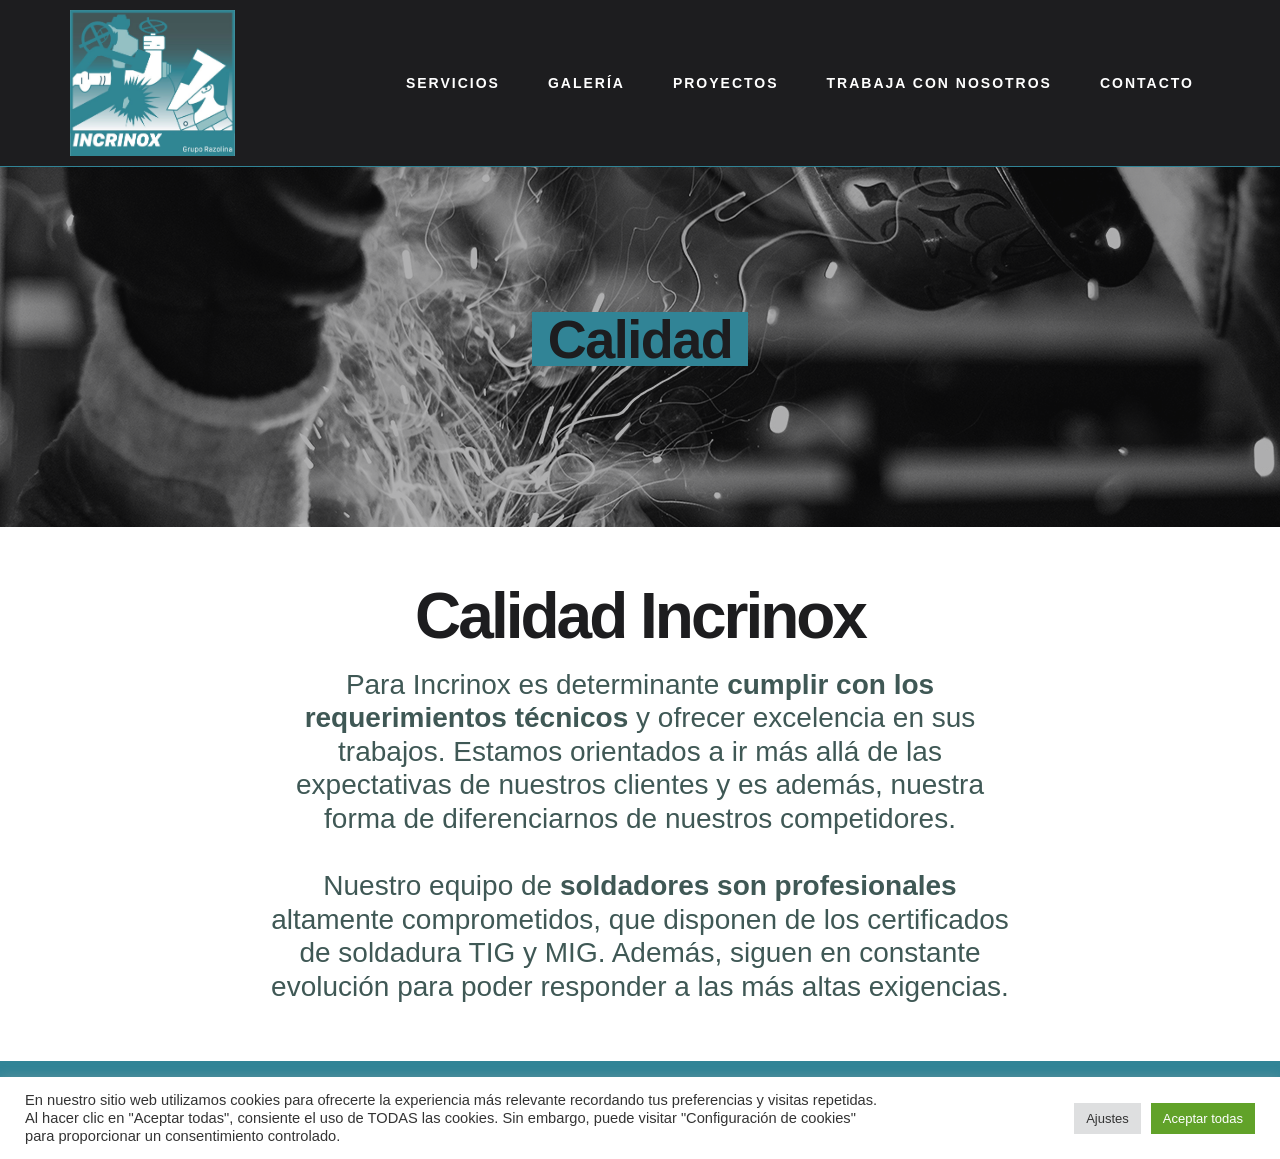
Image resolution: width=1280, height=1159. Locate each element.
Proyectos (726, 83)
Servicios (453, 83)
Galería (586, 83)
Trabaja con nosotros (939, 83)
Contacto (1147, 83)
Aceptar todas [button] (1203, 1118)
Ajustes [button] (1107, 1118)
